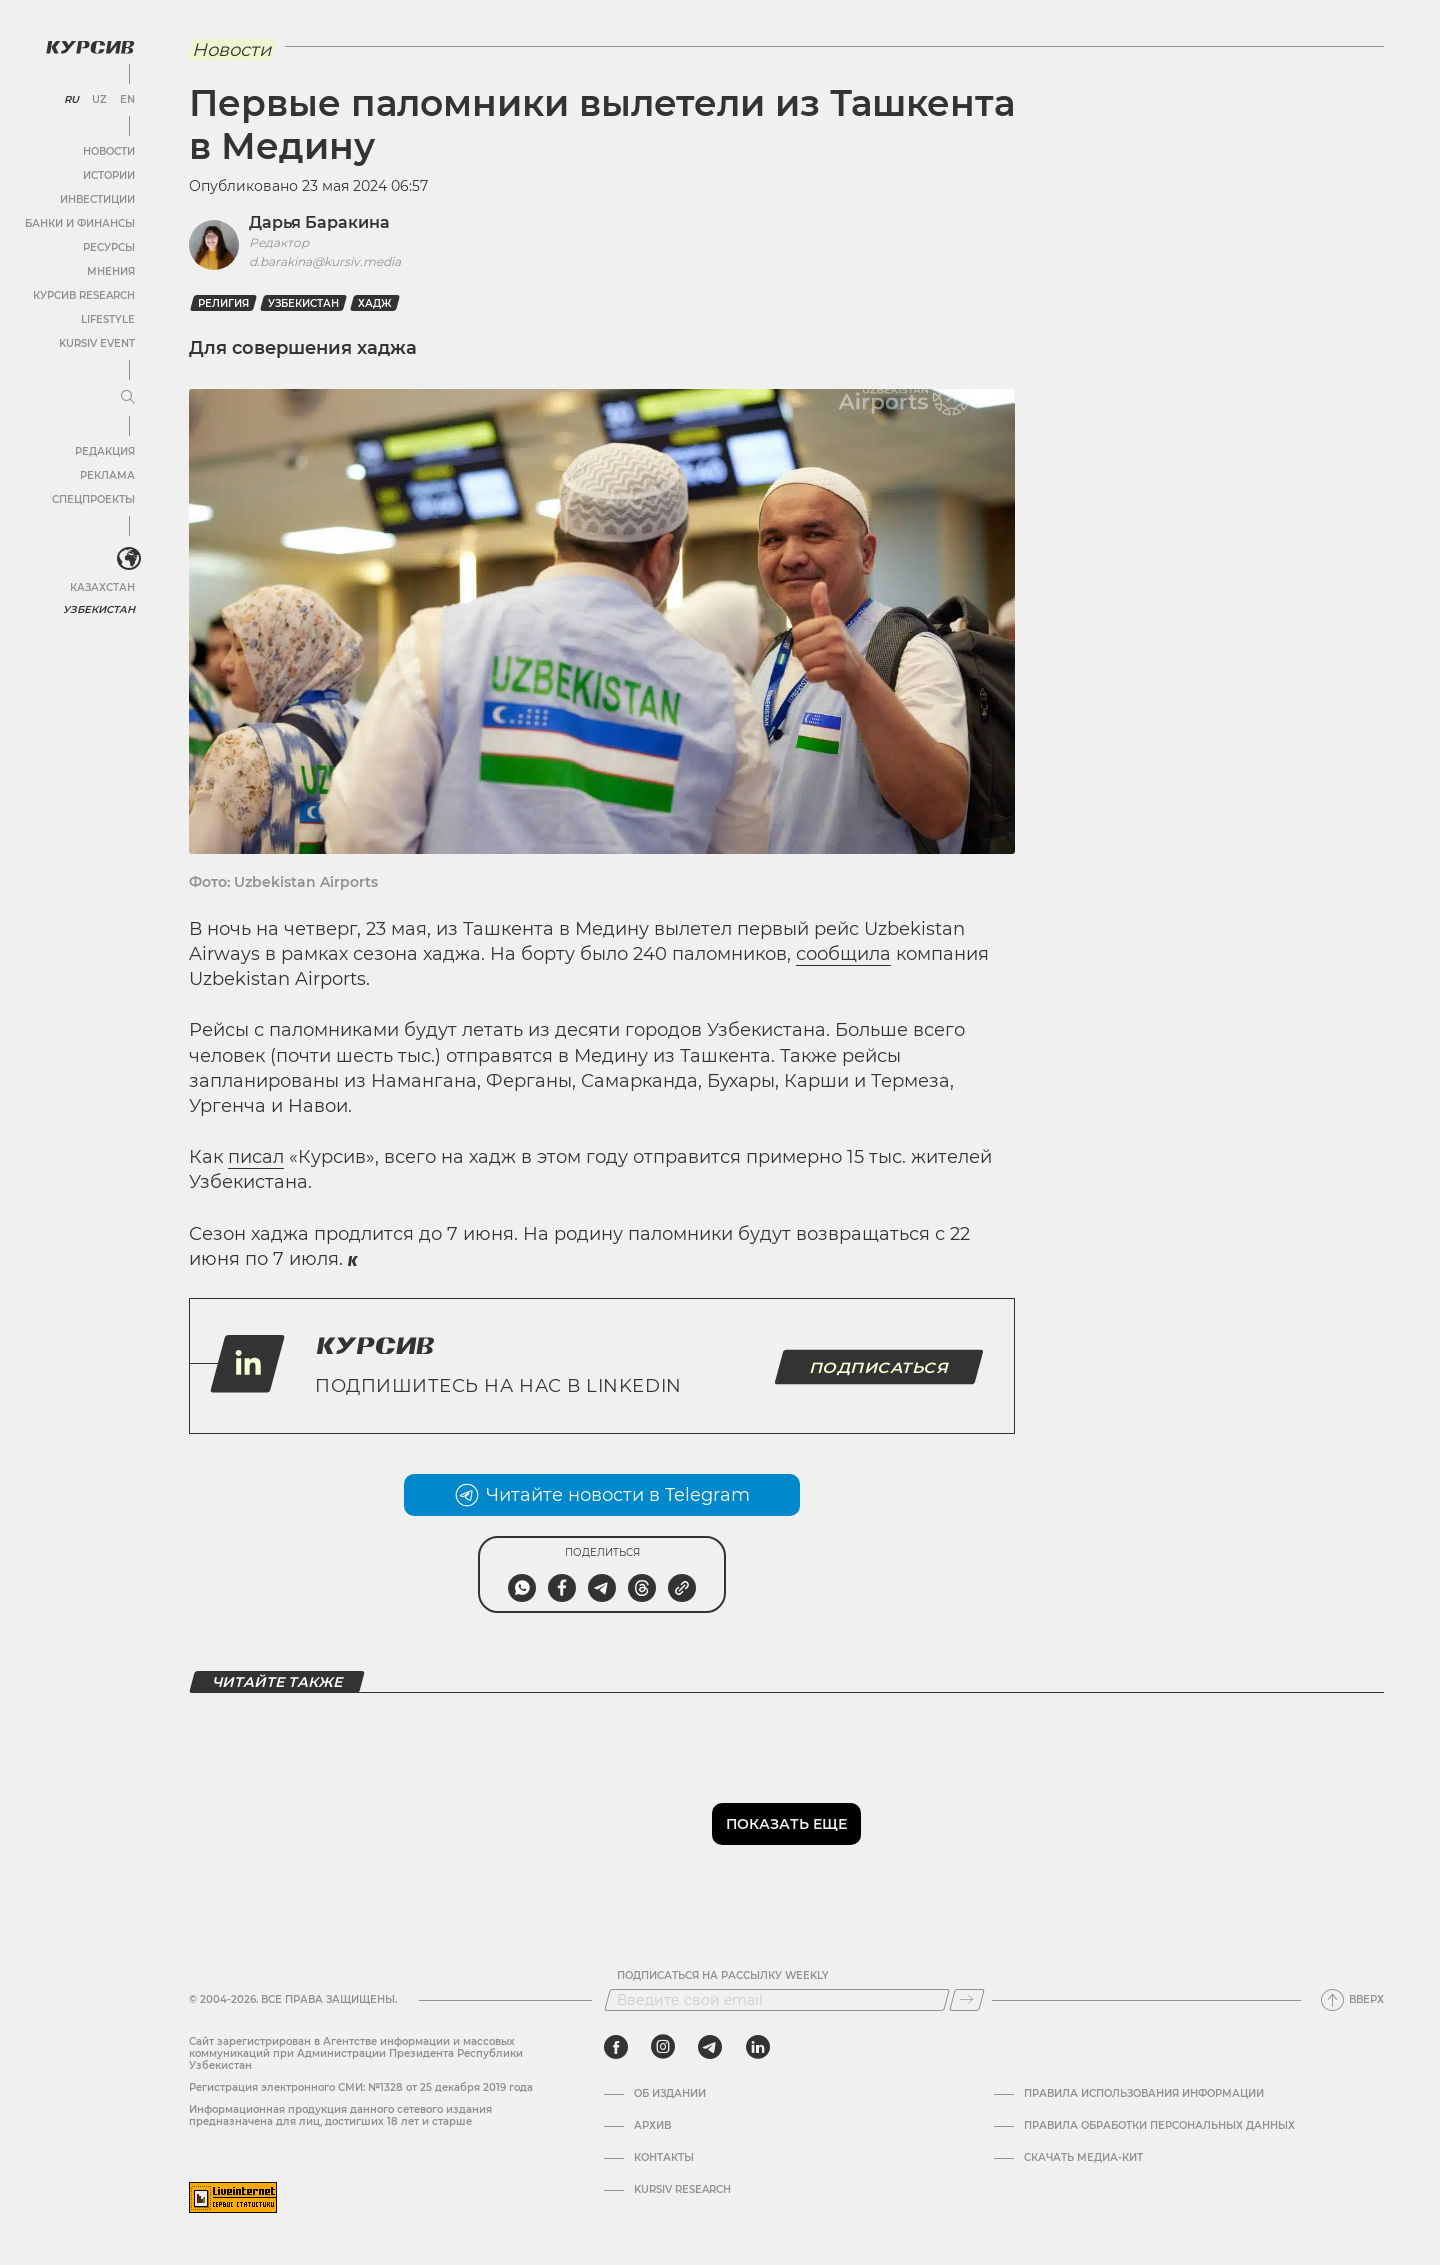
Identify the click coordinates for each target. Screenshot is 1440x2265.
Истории (109, 175)
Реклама (107, 475)
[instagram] (663, 2047)
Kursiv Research (682, 2190)
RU (71, 100)
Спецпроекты (93, 499)
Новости (109, 151)
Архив (652, 2126)
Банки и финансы (80, 223)
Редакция (105, 451)
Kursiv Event (97, 343)
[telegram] (710, 2047)
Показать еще (786, 1824)
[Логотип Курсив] (90, 47)
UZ (99, 100)
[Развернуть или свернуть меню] (128, 398)
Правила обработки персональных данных (1159, 2126)
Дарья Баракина (319, 222)
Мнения (111, 271)
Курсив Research (84, 295)
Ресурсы (109, 247)
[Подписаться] (967, 2000)
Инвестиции (97, 199)
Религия (223, 303)
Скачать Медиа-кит (1083, 2158)
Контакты (664, 2158)
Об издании (670, 2094)
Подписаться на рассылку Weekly (723, 1976)
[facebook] (616, 2047)
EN (127, 100)
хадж (375, 303)
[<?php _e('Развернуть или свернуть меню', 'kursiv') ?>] (129, 559)
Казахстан (102, 587)
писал (256, 1157)
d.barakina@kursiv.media (325, 261)
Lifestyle (108, 319)
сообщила (843, 954)
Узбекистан (99, 609)
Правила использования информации (1144, 2094)
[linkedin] (757, 2047)
